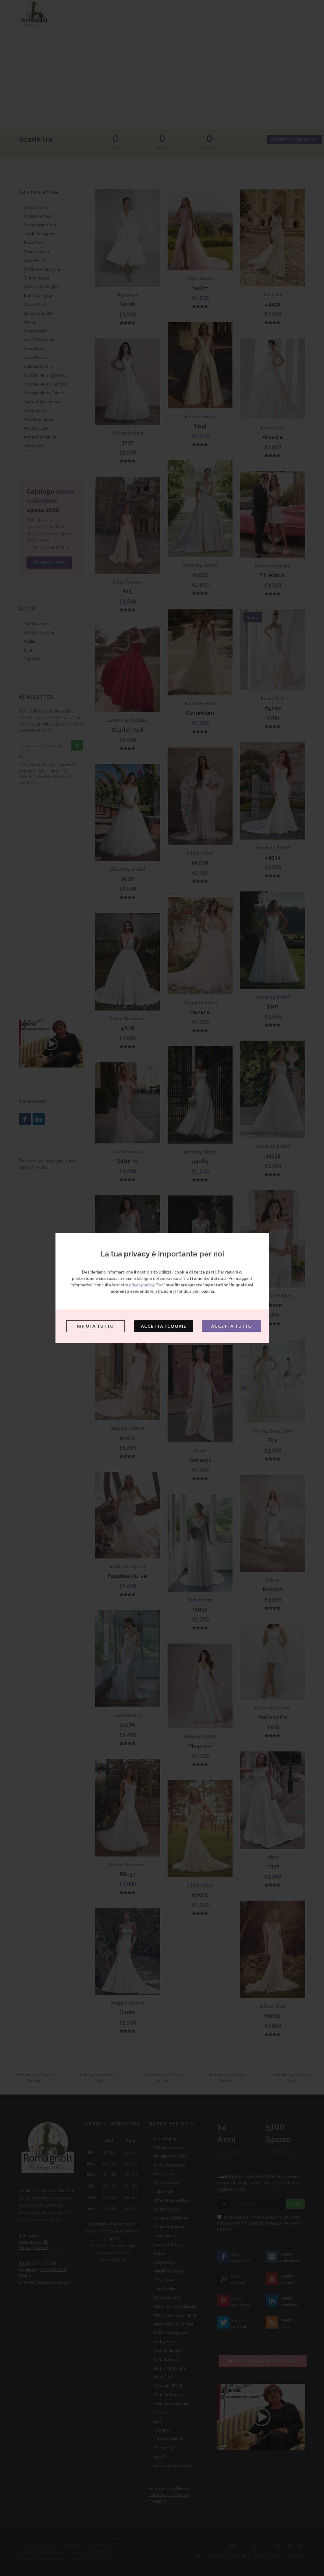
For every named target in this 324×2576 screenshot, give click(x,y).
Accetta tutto (231, 1326)
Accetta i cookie (163, 1326)
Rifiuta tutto (95, 1326)
